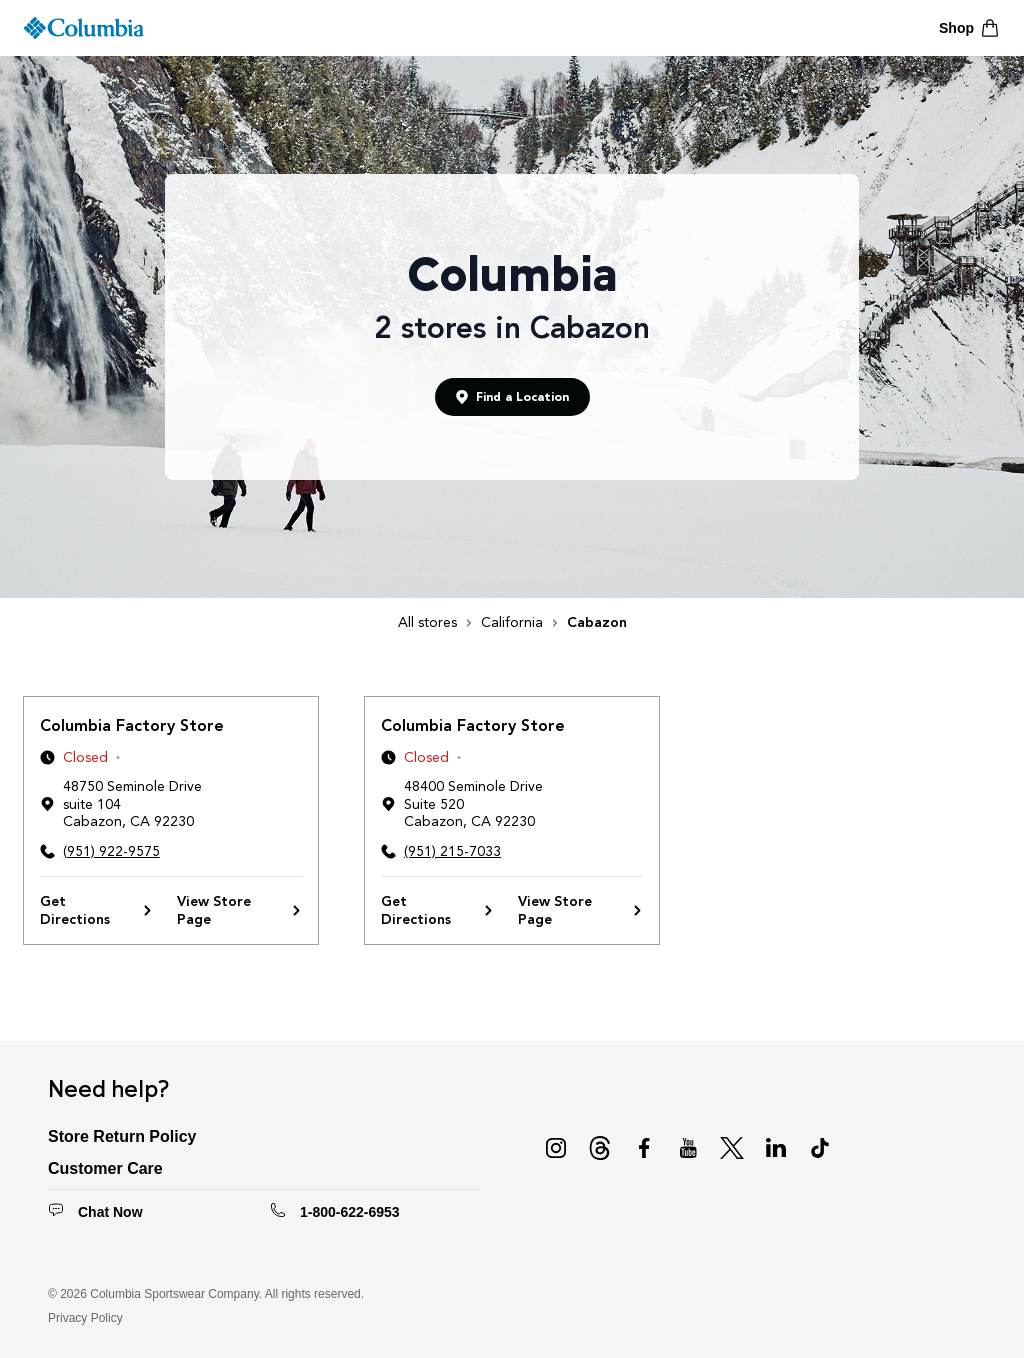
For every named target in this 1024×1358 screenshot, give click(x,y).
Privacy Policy (85, 1318)
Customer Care (105, 1168)
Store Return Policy (122, 1136)
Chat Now (110, 1212)
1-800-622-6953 (350, 1212)
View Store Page (239, 910)
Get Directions (96, 910)
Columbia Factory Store (132, 725)
